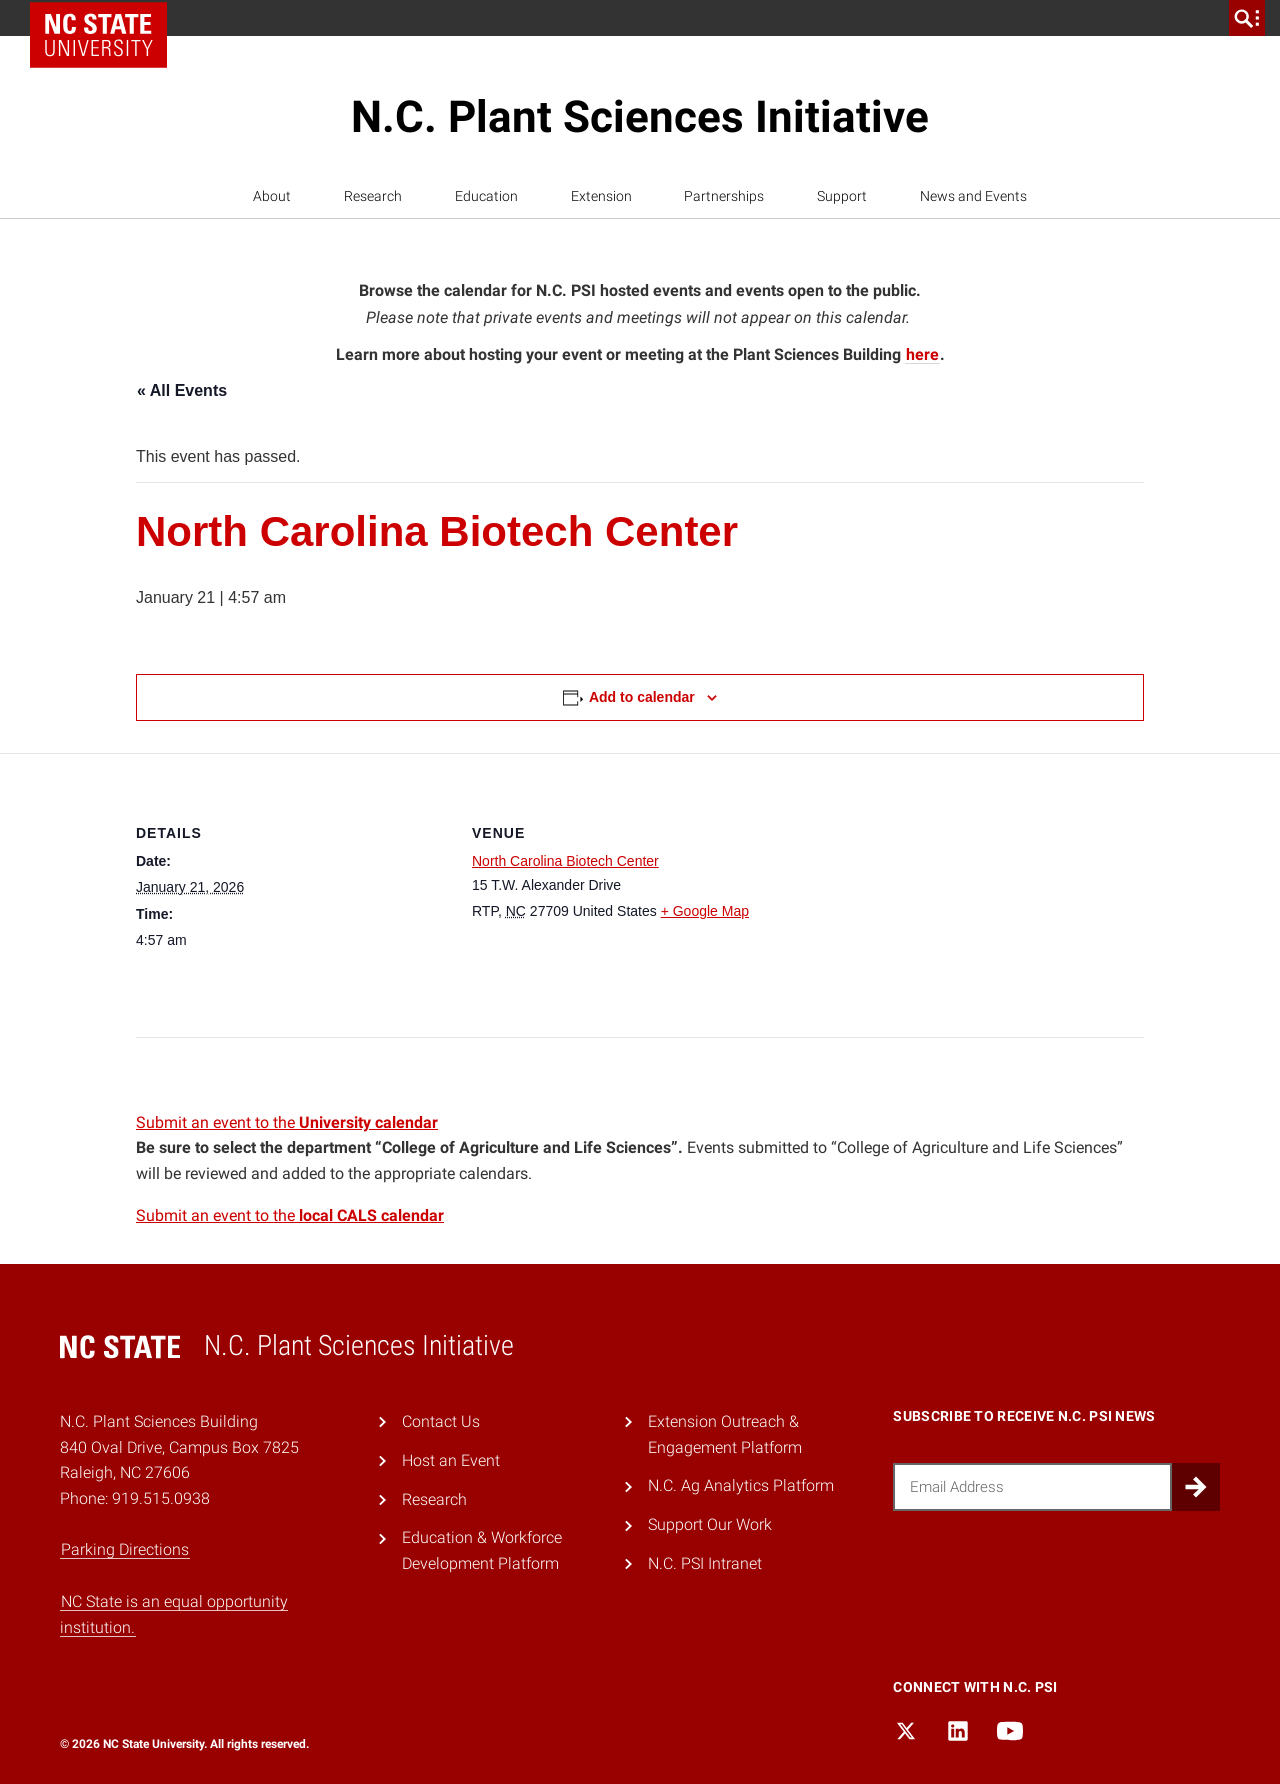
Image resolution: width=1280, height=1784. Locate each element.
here (922, 354)
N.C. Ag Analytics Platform (741, 1485)
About (272, 196)
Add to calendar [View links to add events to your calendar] (642, 697)
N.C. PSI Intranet (705, 1563)
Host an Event (451, 1460)
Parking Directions (125, 1549)
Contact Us (441, 1421)
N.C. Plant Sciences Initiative (640, 117)
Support (842, 196)
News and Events (973, 196)
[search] (1247, 18)
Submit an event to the (287, 1122)
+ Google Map (705, 911)
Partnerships (724, 196)
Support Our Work (710, 1524)
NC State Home (105, 18)
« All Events (182, 390)
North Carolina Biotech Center (565, 861)
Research (373, 196)
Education (486, 196)
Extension (601, 196)
